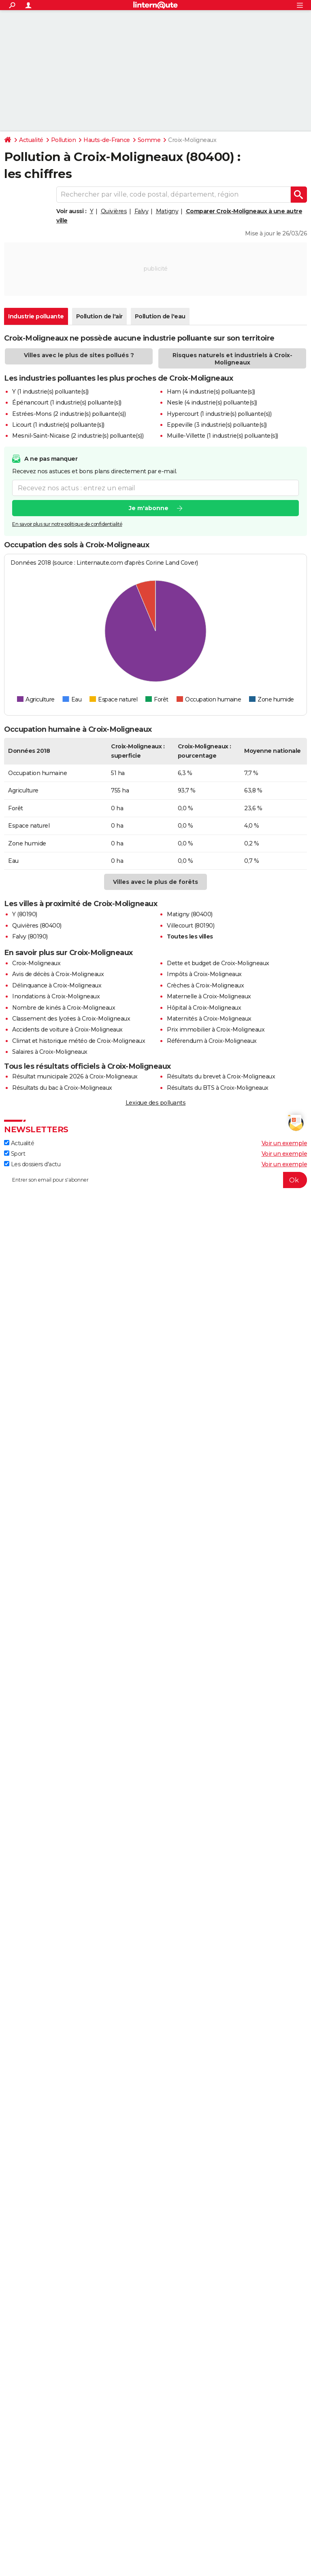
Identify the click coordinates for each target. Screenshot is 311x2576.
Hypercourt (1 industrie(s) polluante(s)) (219, 413)
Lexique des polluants (156, 1102)
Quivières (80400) (37, 925)
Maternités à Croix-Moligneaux (209, 1018)
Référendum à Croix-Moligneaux (212, 1040)
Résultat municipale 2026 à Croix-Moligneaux (75, 1076)
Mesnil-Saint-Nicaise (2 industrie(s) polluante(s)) (77, 435)
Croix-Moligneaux (36, 963)
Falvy (141, 211)
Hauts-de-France (106, 140)
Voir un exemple (284, 1143)
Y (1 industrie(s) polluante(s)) (50, 391)
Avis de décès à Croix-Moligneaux (58, 974)
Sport (14, 1153)
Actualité (31, 140)
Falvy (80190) (30, 936)
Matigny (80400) (190, 914)
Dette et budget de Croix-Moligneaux (218, 963)
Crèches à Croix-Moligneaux (205, 985)
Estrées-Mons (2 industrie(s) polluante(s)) (69, 413)
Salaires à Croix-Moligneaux (49, 1051)
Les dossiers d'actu (32, 1164)
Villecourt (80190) (190, 925)
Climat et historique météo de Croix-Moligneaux (78, 1040)
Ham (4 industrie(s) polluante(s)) (211, 391)
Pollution (63, 140)
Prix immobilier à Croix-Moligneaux (215, 1029)
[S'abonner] (155, 1180)
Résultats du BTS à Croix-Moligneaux (217, 1087)
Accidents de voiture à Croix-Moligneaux (67, 1029)
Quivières (114, 211)
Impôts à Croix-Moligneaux (204, 974)
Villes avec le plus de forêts (155, 882)
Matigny (167, 211)
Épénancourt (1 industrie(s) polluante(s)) (66, 402)
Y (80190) (24, 914)
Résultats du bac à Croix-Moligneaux (62, 1087)
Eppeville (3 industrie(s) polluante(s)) (217, 424)
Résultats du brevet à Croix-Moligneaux (221, 1076)
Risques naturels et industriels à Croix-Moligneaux (232, 359)
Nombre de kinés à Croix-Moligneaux (63, 1007)
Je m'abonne (148, 508)
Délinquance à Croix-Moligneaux (56, 985)
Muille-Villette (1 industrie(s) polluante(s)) (222, 435)
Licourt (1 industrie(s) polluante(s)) (58, 424)
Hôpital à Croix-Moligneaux (204, 1007)
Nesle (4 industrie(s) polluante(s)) (212, 402)
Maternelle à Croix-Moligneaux (209, 996)
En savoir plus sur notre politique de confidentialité (67, 524)
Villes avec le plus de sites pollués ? (79, 355)
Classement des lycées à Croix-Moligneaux (71, 1018)
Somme (149, 140)
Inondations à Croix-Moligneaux (56, 996)
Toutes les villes (190, 936)
